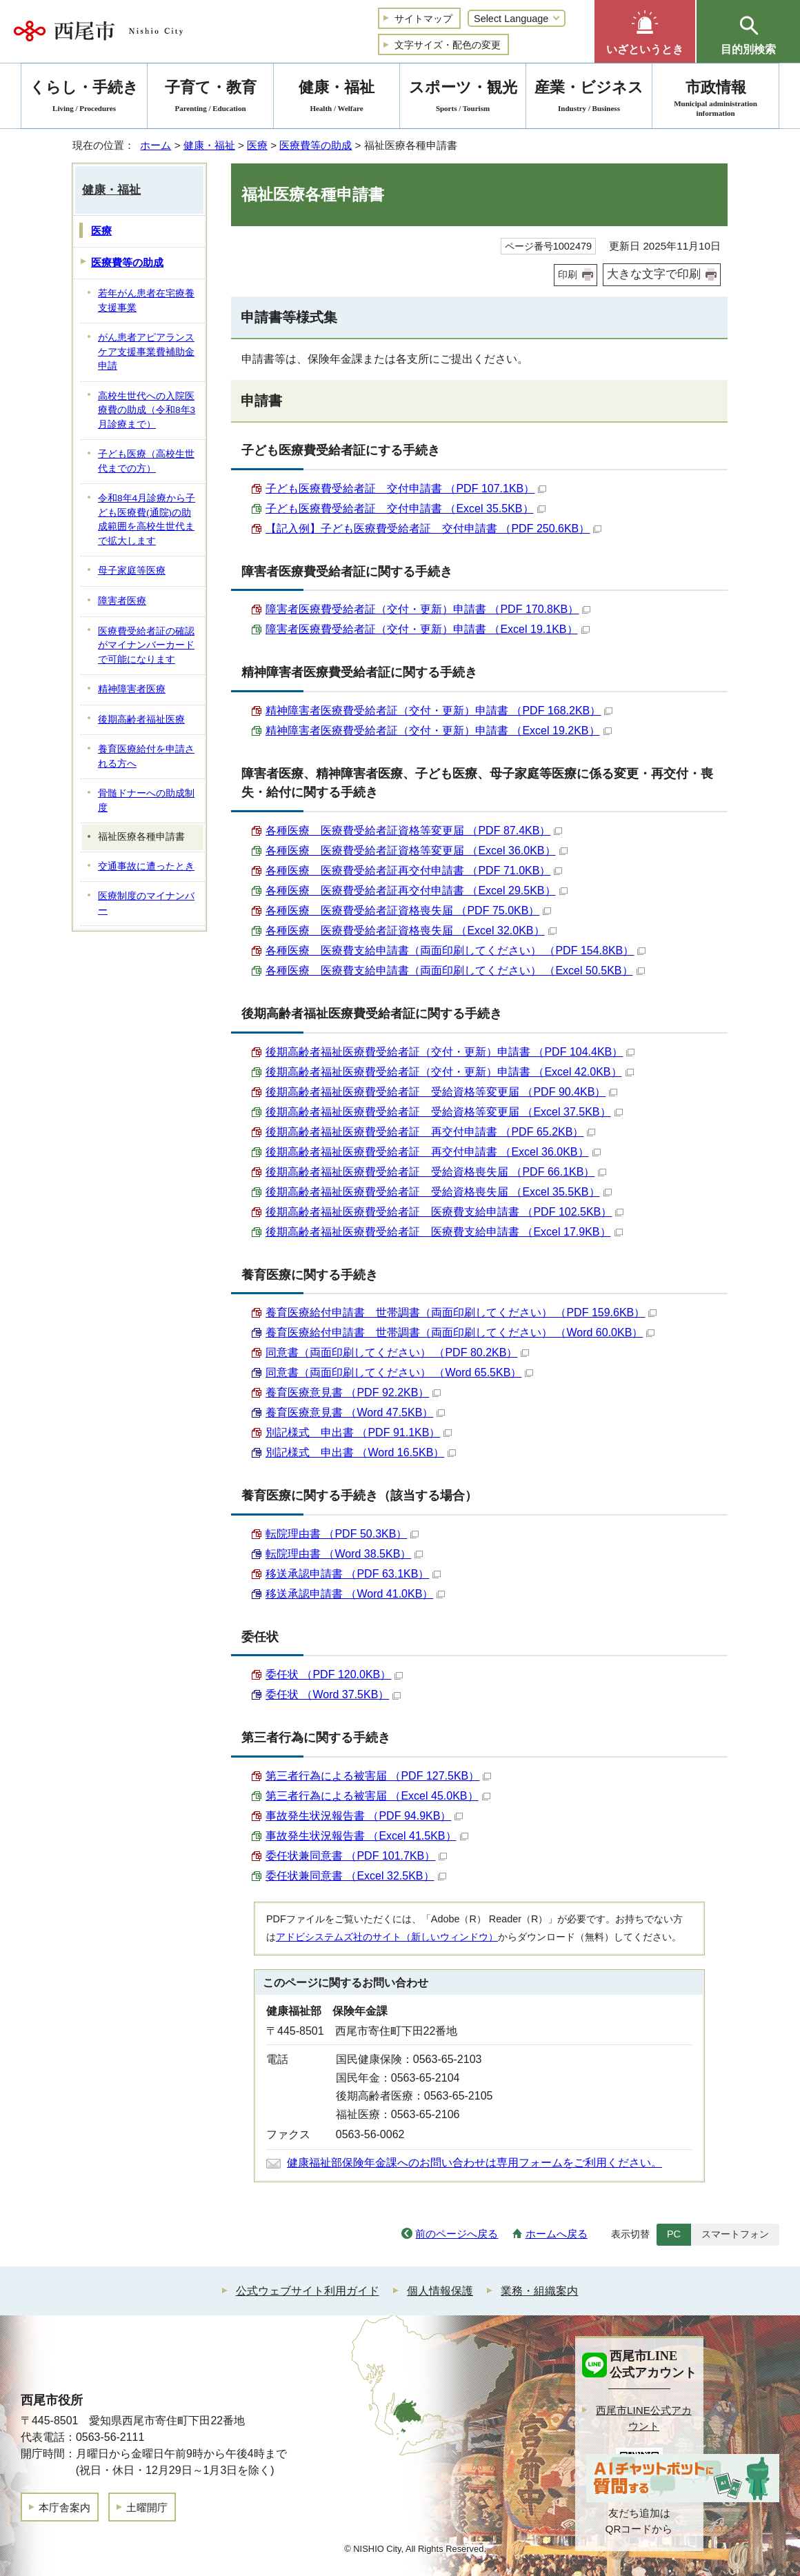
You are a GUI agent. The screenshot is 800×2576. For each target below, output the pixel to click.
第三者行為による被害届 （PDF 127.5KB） (378, 1776)
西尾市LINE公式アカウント (644, 2418)
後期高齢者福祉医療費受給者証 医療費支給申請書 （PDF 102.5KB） (444, 1212)
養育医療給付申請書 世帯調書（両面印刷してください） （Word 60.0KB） (460, 1332)
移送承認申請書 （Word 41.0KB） (355, 1594)
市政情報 (715, 98)
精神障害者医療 (132, 689)
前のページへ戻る (456, 2234)
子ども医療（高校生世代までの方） (146, 461)
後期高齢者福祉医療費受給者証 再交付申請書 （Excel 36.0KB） (433, 1152)
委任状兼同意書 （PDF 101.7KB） (356, 1856)
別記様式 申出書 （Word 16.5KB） (361, 1452)
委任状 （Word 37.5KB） (333, 1694)
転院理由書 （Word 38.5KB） (344, 1554)
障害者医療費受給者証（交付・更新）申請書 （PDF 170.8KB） (428, 609)
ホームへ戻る (557, 2234)
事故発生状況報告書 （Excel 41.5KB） (367, 1836)
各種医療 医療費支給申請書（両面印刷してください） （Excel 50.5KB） (455, 970)
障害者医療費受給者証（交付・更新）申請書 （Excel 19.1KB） (428, 629)
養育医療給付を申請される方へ (146, 756)
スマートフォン (735, 2234)
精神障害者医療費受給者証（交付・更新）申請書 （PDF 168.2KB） (439, 710)
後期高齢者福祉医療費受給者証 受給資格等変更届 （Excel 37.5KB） (444, 1112)
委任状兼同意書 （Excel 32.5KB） (356, 1876)
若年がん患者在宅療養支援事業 (146, 300)
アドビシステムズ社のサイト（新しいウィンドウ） (387, 1936)
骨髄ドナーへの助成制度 (146, 800)
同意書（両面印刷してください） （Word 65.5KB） (399, 1372)
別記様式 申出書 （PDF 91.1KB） (359, 1432)
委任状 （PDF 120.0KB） (334, 1674)
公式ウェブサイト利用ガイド (307, 2291)
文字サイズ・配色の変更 (447, 44)
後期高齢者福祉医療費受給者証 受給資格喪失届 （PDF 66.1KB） (436, 1172)
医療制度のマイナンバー (146, 903)
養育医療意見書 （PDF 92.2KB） (353, 1392)
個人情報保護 (440, 2291)
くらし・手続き (84, 98)
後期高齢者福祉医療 (141, 719)
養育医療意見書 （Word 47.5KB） (355, 1412)
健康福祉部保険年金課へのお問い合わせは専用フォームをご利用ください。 (474, 2163)
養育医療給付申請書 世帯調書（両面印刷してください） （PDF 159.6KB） (461, 1312)
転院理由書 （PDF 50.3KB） (342, 1534)
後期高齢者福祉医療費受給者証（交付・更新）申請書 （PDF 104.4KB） (450, 1052)
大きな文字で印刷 (654, 274)
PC (674, 2234)
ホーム (155, 145)
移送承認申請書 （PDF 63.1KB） (353, 1574)
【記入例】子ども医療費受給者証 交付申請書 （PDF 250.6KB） (433, 528)
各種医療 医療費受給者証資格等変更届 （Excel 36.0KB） (417, 850)
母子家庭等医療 (132, 570)
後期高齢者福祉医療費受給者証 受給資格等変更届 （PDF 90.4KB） (441, 1092)
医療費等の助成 (315, 145)
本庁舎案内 (64, 2507)
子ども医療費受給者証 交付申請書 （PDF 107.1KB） (406, 488)
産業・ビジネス (589, 98)
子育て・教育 (210, 98)
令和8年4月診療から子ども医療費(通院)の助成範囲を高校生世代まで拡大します (146, 519)
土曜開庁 (147, 2507)
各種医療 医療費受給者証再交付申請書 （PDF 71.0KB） (414, 870)
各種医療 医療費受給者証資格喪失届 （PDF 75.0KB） (408, 910)
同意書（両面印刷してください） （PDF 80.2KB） (397, 1352)
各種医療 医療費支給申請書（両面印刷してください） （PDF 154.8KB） (456, 950)
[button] (644, 31)
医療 (257, 145)
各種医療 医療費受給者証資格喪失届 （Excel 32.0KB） (411, 930)
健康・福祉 (209, 145)
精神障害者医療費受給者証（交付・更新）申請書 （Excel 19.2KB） (439, 730)
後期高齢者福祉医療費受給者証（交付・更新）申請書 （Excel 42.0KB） (450, 1072)
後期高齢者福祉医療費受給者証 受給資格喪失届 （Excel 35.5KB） (439, 1192)
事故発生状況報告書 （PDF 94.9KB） (364, 1816)
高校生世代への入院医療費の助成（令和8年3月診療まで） (146, 410)
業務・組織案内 (539, 2291)
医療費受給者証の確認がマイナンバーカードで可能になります (146, 645)
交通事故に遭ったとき (146, 866)
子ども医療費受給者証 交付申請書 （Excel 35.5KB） (406, 508)
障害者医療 (122, 601)
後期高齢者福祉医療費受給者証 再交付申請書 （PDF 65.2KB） (430, 1132)
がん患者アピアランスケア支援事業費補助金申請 (146, 351)
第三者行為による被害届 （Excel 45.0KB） (378, 1796)
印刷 (567, 274)
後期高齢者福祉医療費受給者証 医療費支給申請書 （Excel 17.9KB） (444, 1232)
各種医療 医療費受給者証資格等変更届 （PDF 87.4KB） (414, 830)
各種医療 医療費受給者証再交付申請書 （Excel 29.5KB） (417, 890)
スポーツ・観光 (463, 98)
